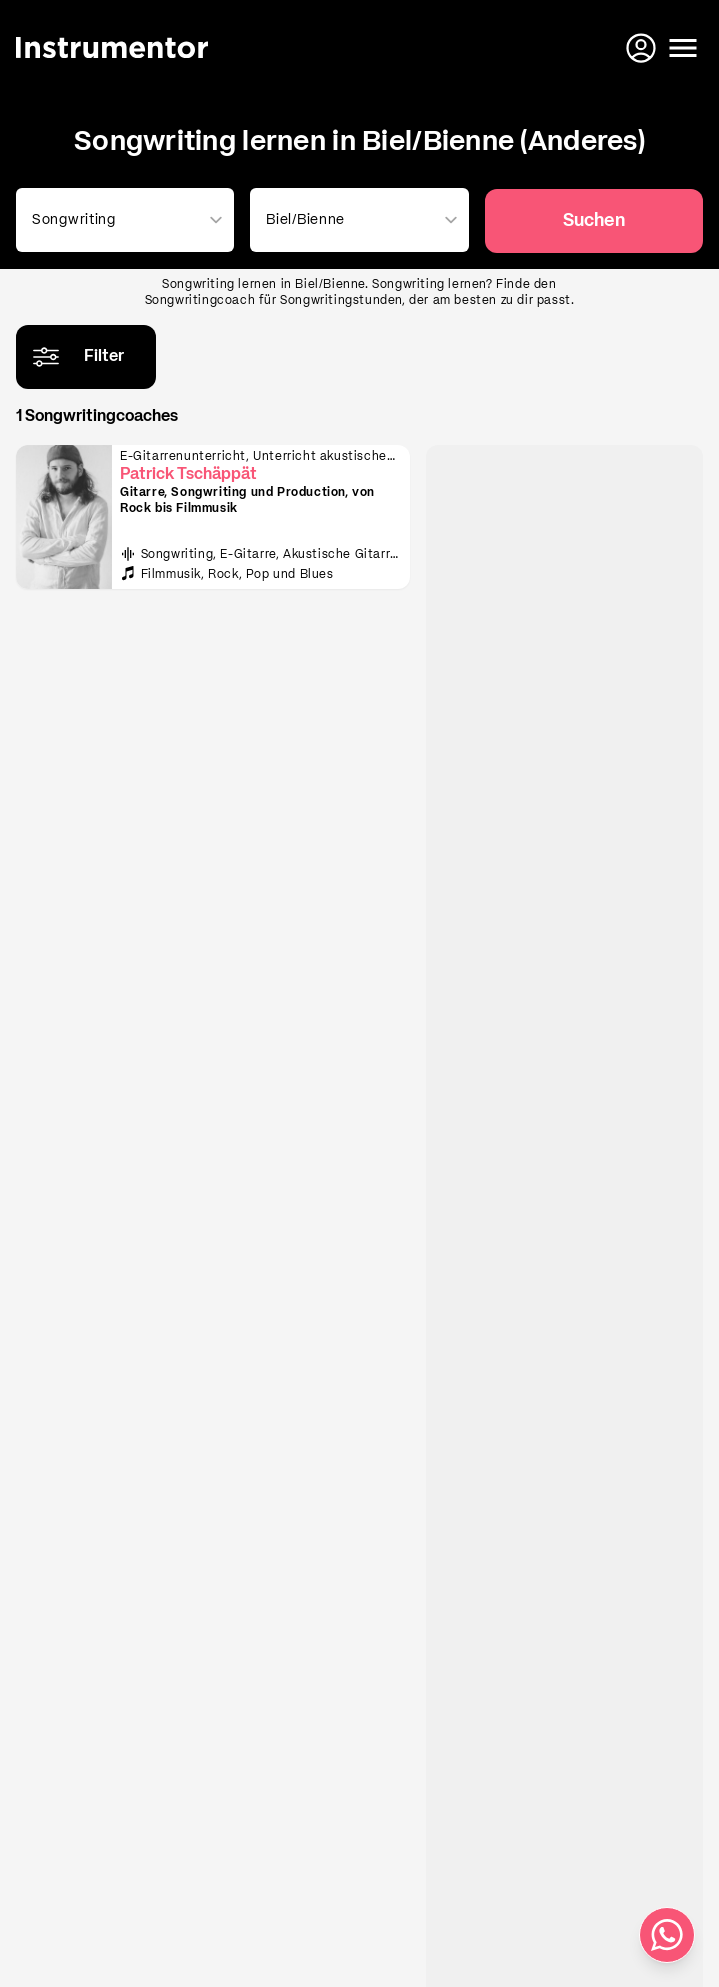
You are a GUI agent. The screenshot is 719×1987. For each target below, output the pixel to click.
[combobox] (121, 220)
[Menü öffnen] (683, 48)
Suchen (594, 221)
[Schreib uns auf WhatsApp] (667, 1935)
